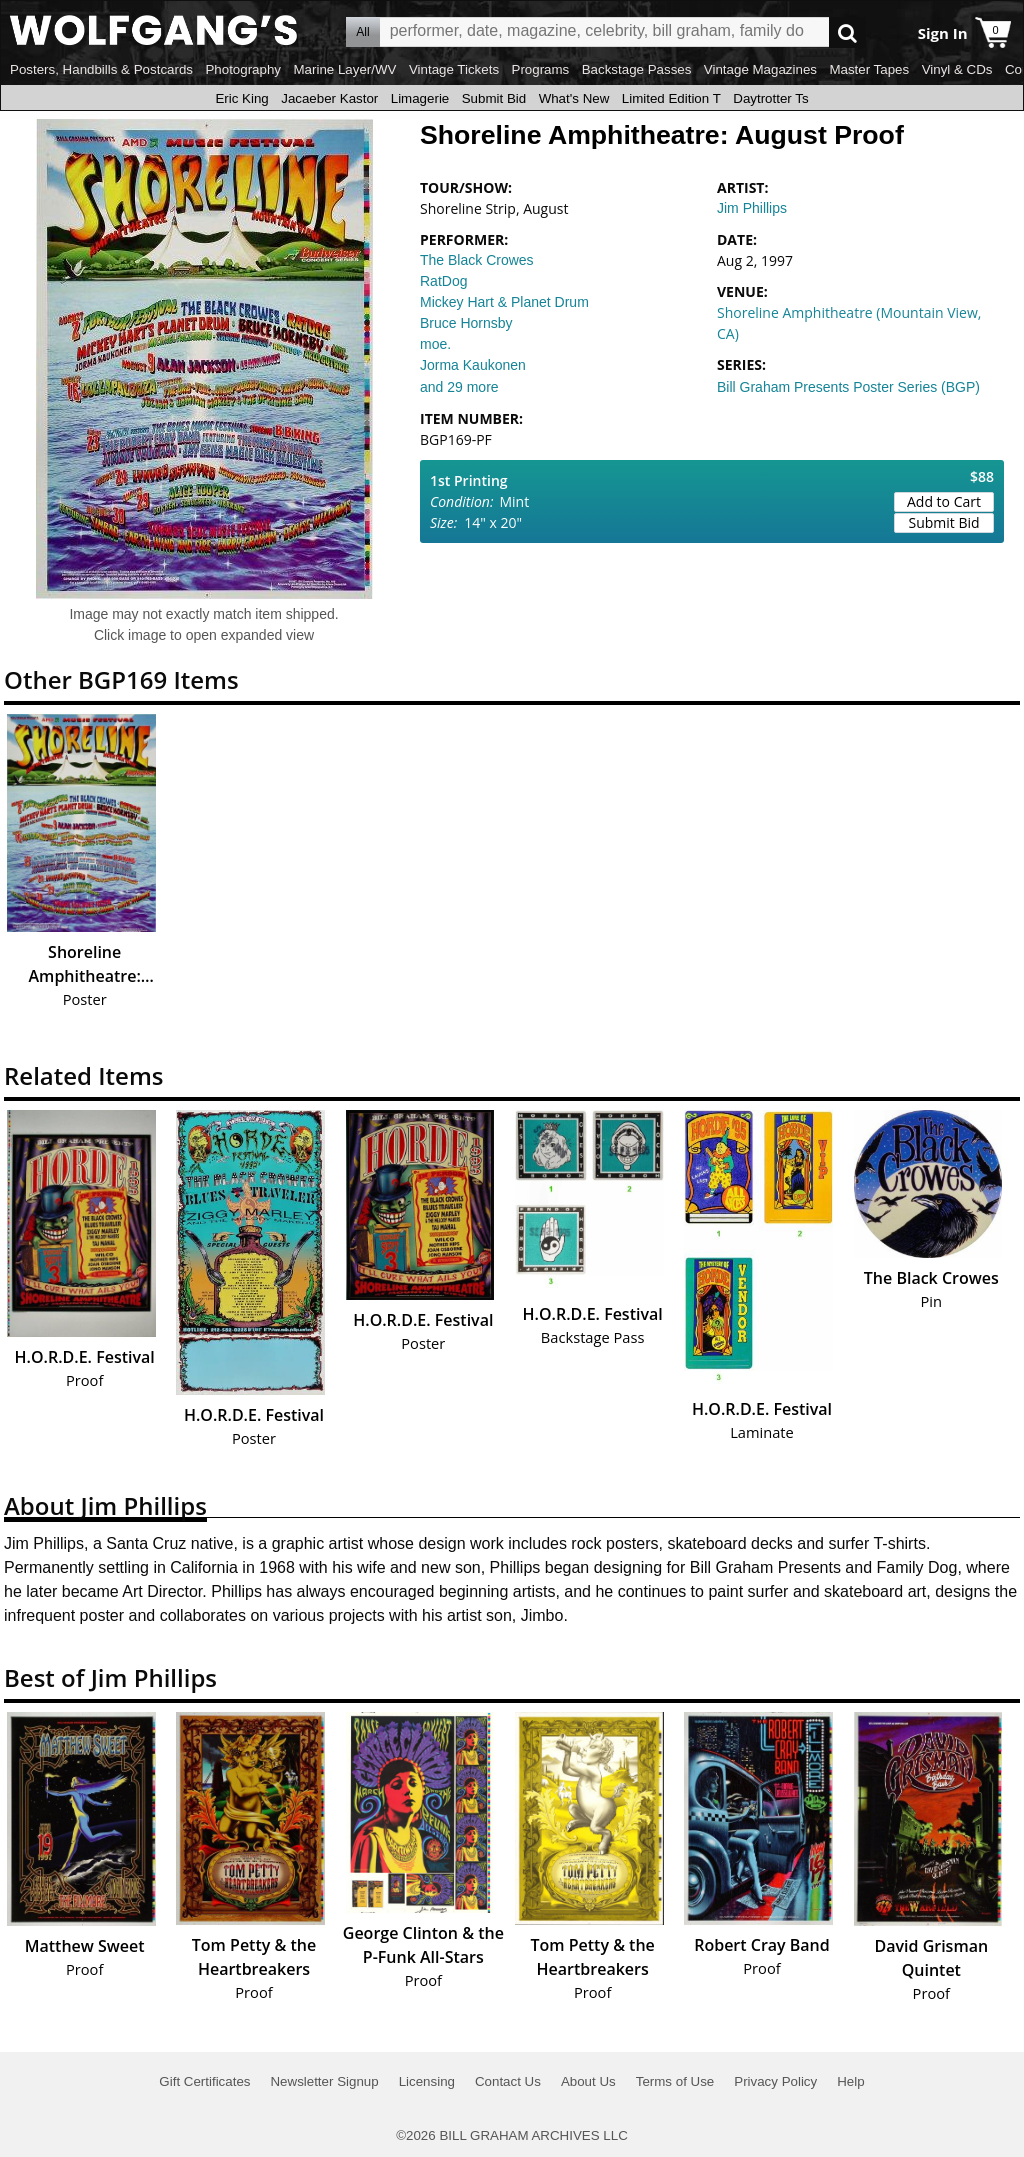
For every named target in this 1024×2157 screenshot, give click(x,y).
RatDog (443, 281)
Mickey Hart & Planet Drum (504, 302)
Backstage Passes (637, 69)
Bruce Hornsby (466, 323)
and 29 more (459, 387)
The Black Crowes (477, 260)
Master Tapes (869, 69)
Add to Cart (944, 501)
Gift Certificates (204, 2081)
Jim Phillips (752, 208)
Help (850, 2081)
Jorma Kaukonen (473, 365)
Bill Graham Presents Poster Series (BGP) (848, 387)
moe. (435, 344)
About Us (588, 2081)
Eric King (241, 98)
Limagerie (420, 98)
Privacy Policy (775, 2081)
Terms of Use (675, 2081)
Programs (541, 69)
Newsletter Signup (324, 2081)
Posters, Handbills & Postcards (101, 69)
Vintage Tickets (454, 69)
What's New (574, 98)
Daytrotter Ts (770, 98)
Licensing (427, 2081)
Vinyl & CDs (957, 69)
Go (847, 32)
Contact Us (508, 2081)
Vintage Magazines (760, 69)
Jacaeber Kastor (329, 98)
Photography (243, 69)
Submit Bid (494, 98)
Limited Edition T (671, 98)
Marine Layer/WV (344, 69)
